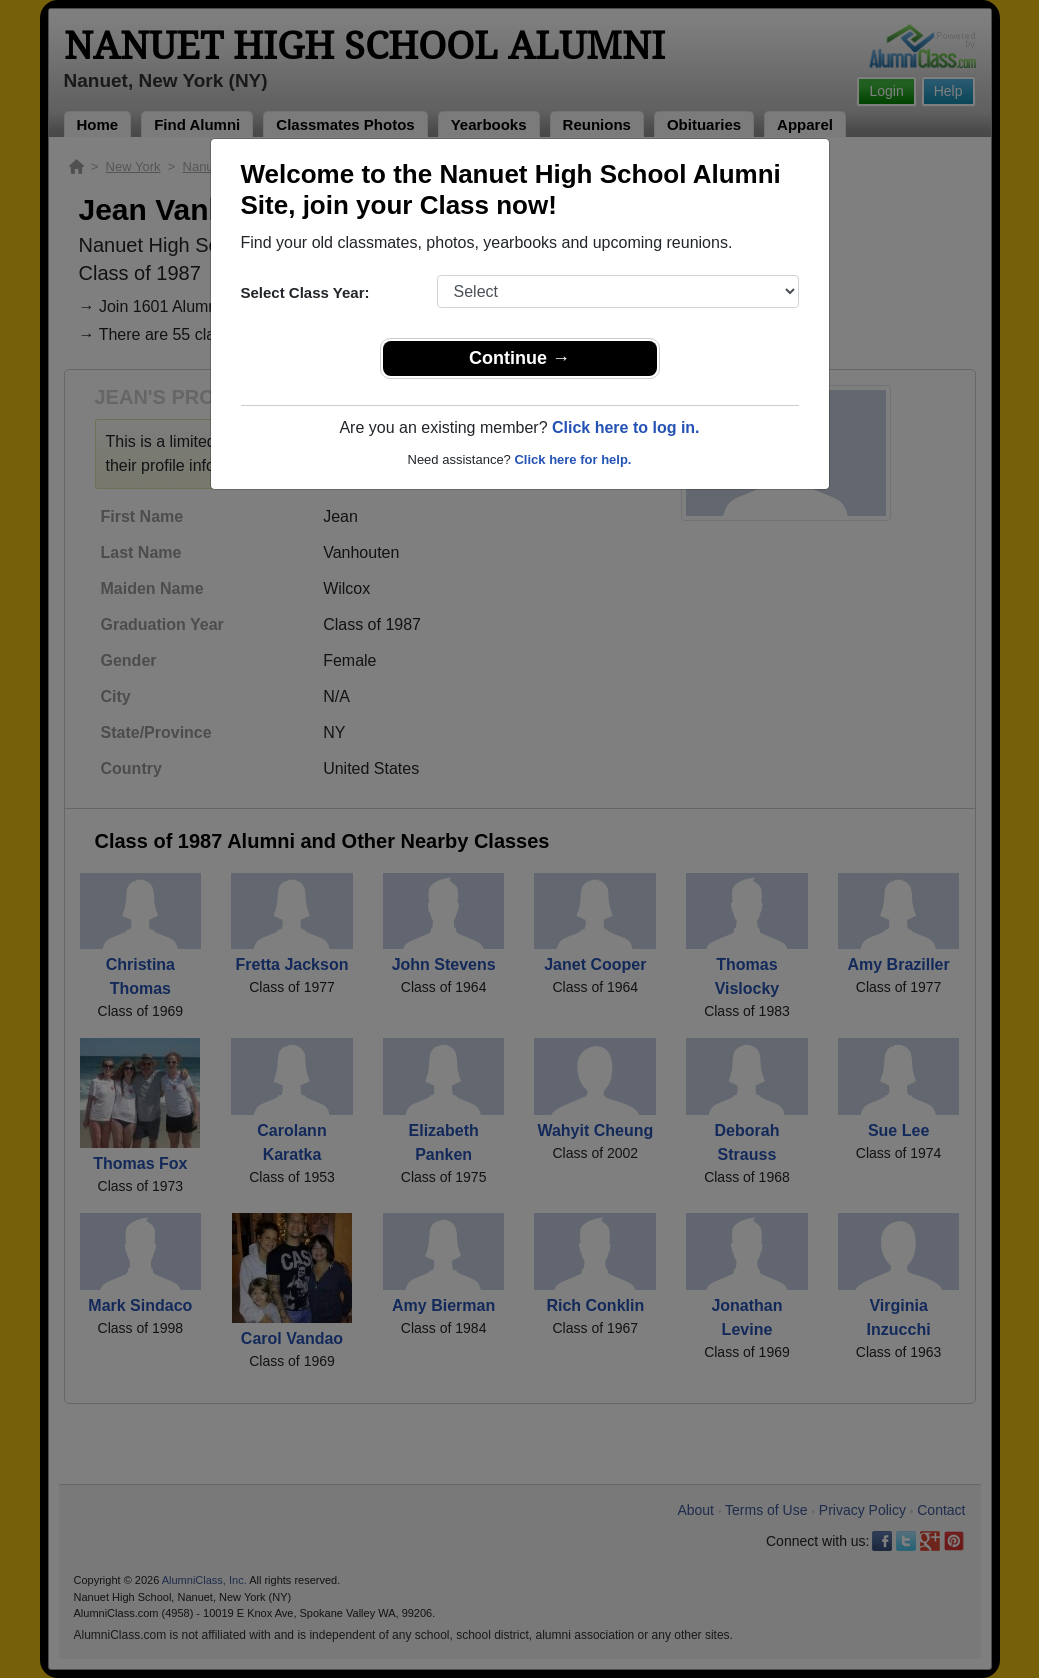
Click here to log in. (626, 427)
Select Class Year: (305, 292)
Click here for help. (572, 459)
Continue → (519, 358)
